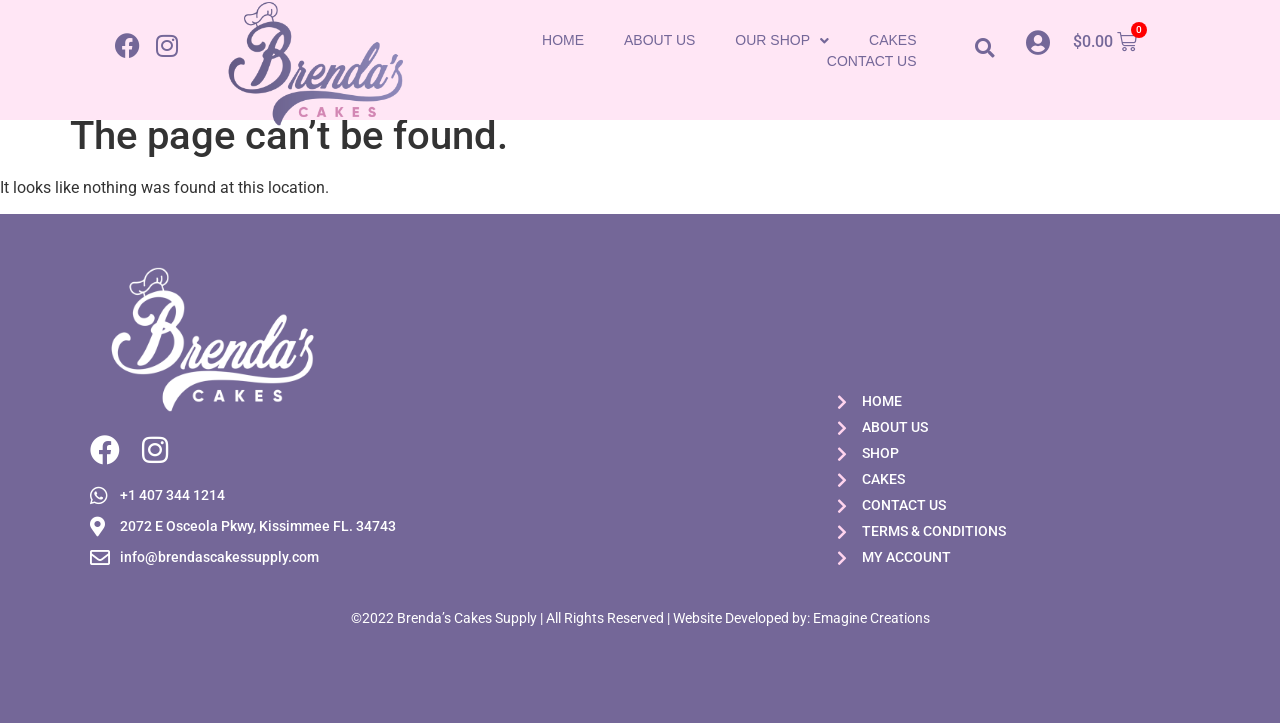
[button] (984, 47)
